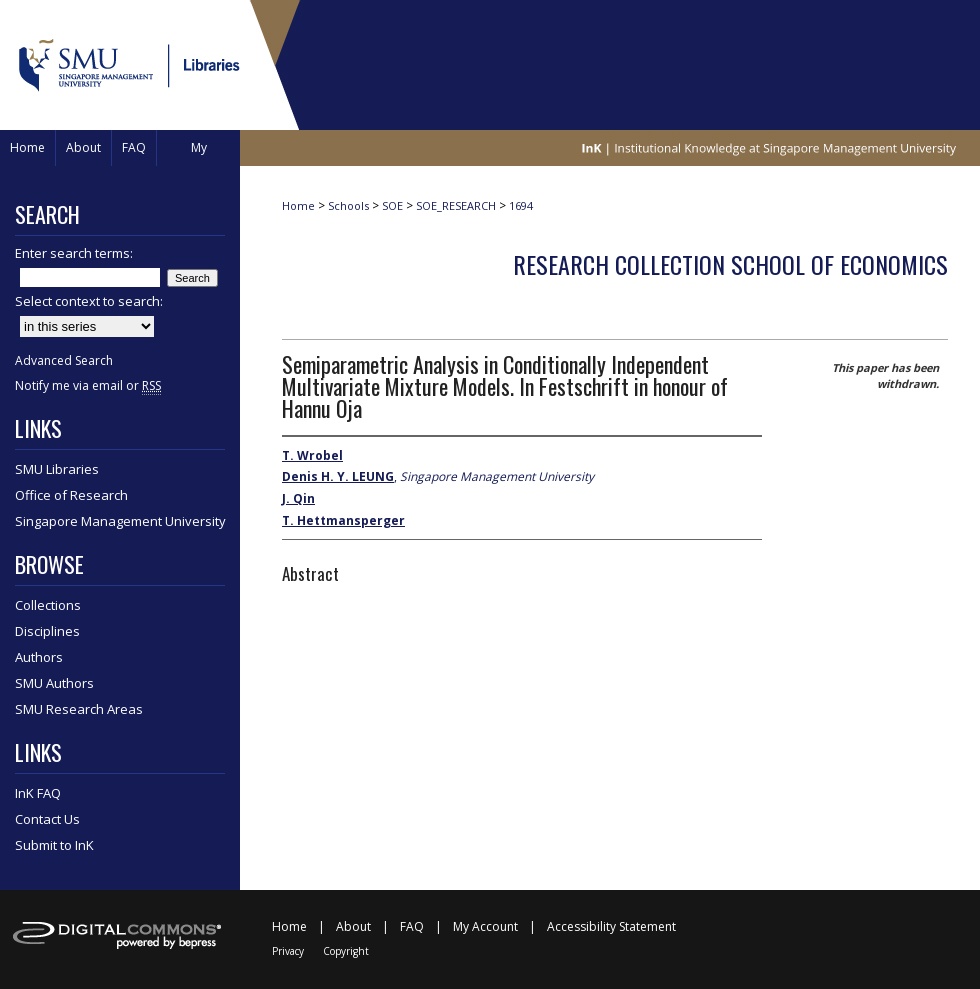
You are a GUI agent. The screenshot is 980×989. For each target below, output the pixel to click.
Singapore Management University (120, 521)
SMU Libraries (57, 469)
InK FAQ (38, 793)
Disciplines (47, 631)
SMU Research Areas (79, 709)
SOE (392, 205)
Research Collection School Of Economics (730, 264)
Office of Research (71, 495)
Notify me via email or (88, 385)
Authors (39, 657)
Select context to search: (89, 301)
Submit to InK (54, 845)
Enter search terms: (74, 253)
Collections (48, 605)
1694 (521, 205)
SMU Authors (54, 683)
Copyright (346, 951)
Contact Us (47, 819)
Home (298, 205)
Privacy (288, 951)
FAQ (412, 926)
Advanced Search (64, 360)
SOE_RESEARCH (456, 205)
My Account (485, 926)
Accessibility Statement (611, 926)
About (353, 926)
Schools (348, 205)
